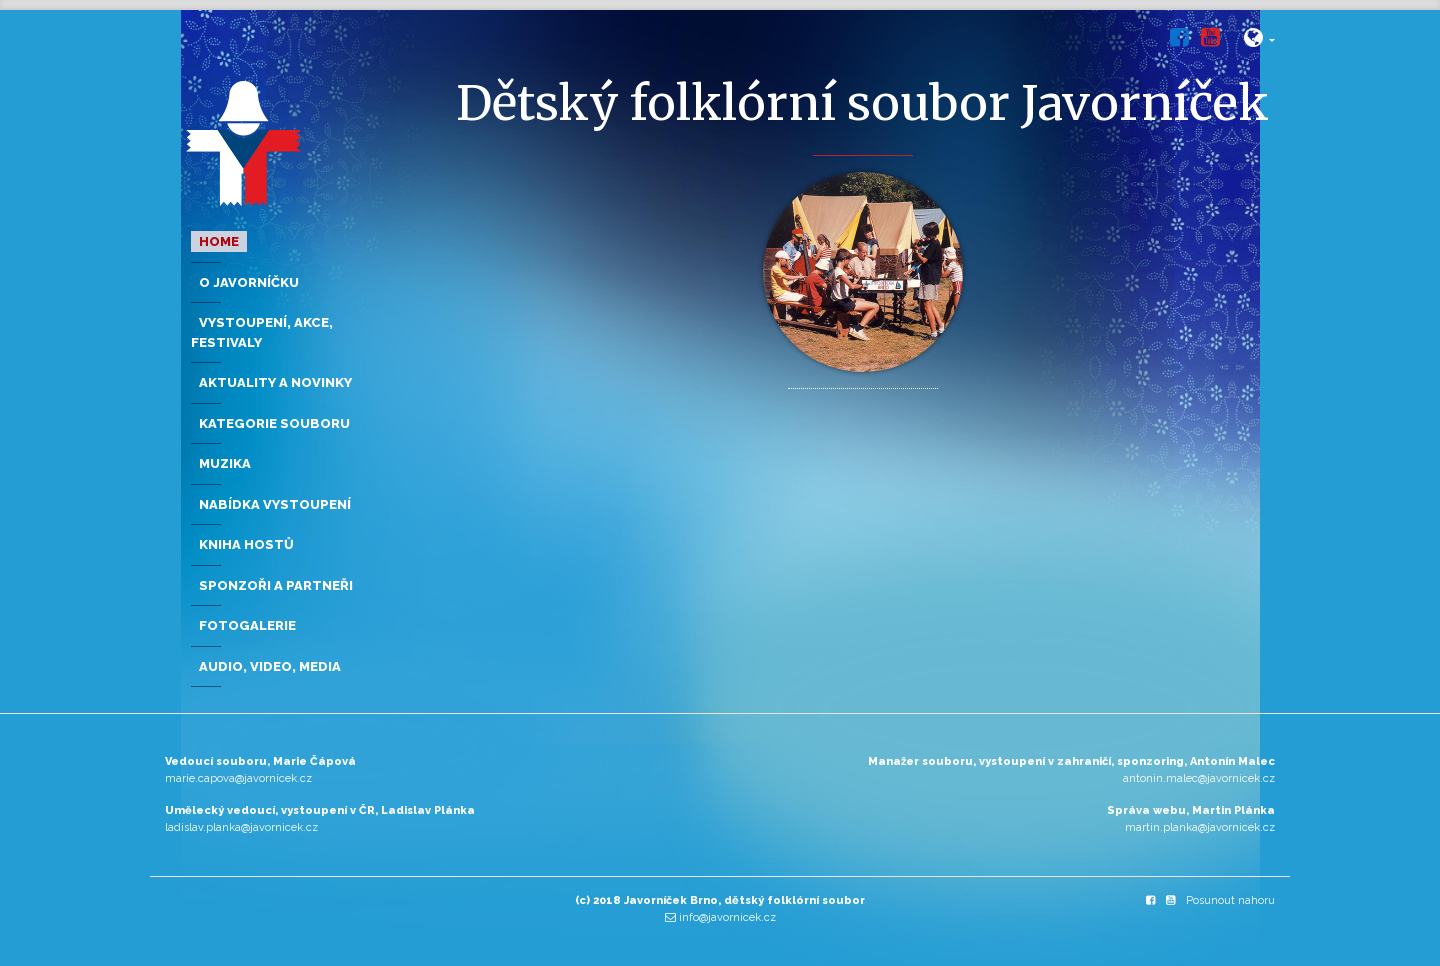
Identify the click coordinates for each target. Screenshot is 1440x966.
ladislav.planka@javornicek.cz (241, 827)
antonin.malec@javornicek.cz (1199, 778)
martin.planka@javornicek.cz (1200, 827)
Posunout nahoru (1230, 900)
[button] (1259, 41)
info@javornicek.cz (727, 917)
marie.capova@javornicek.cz (238, 778)
